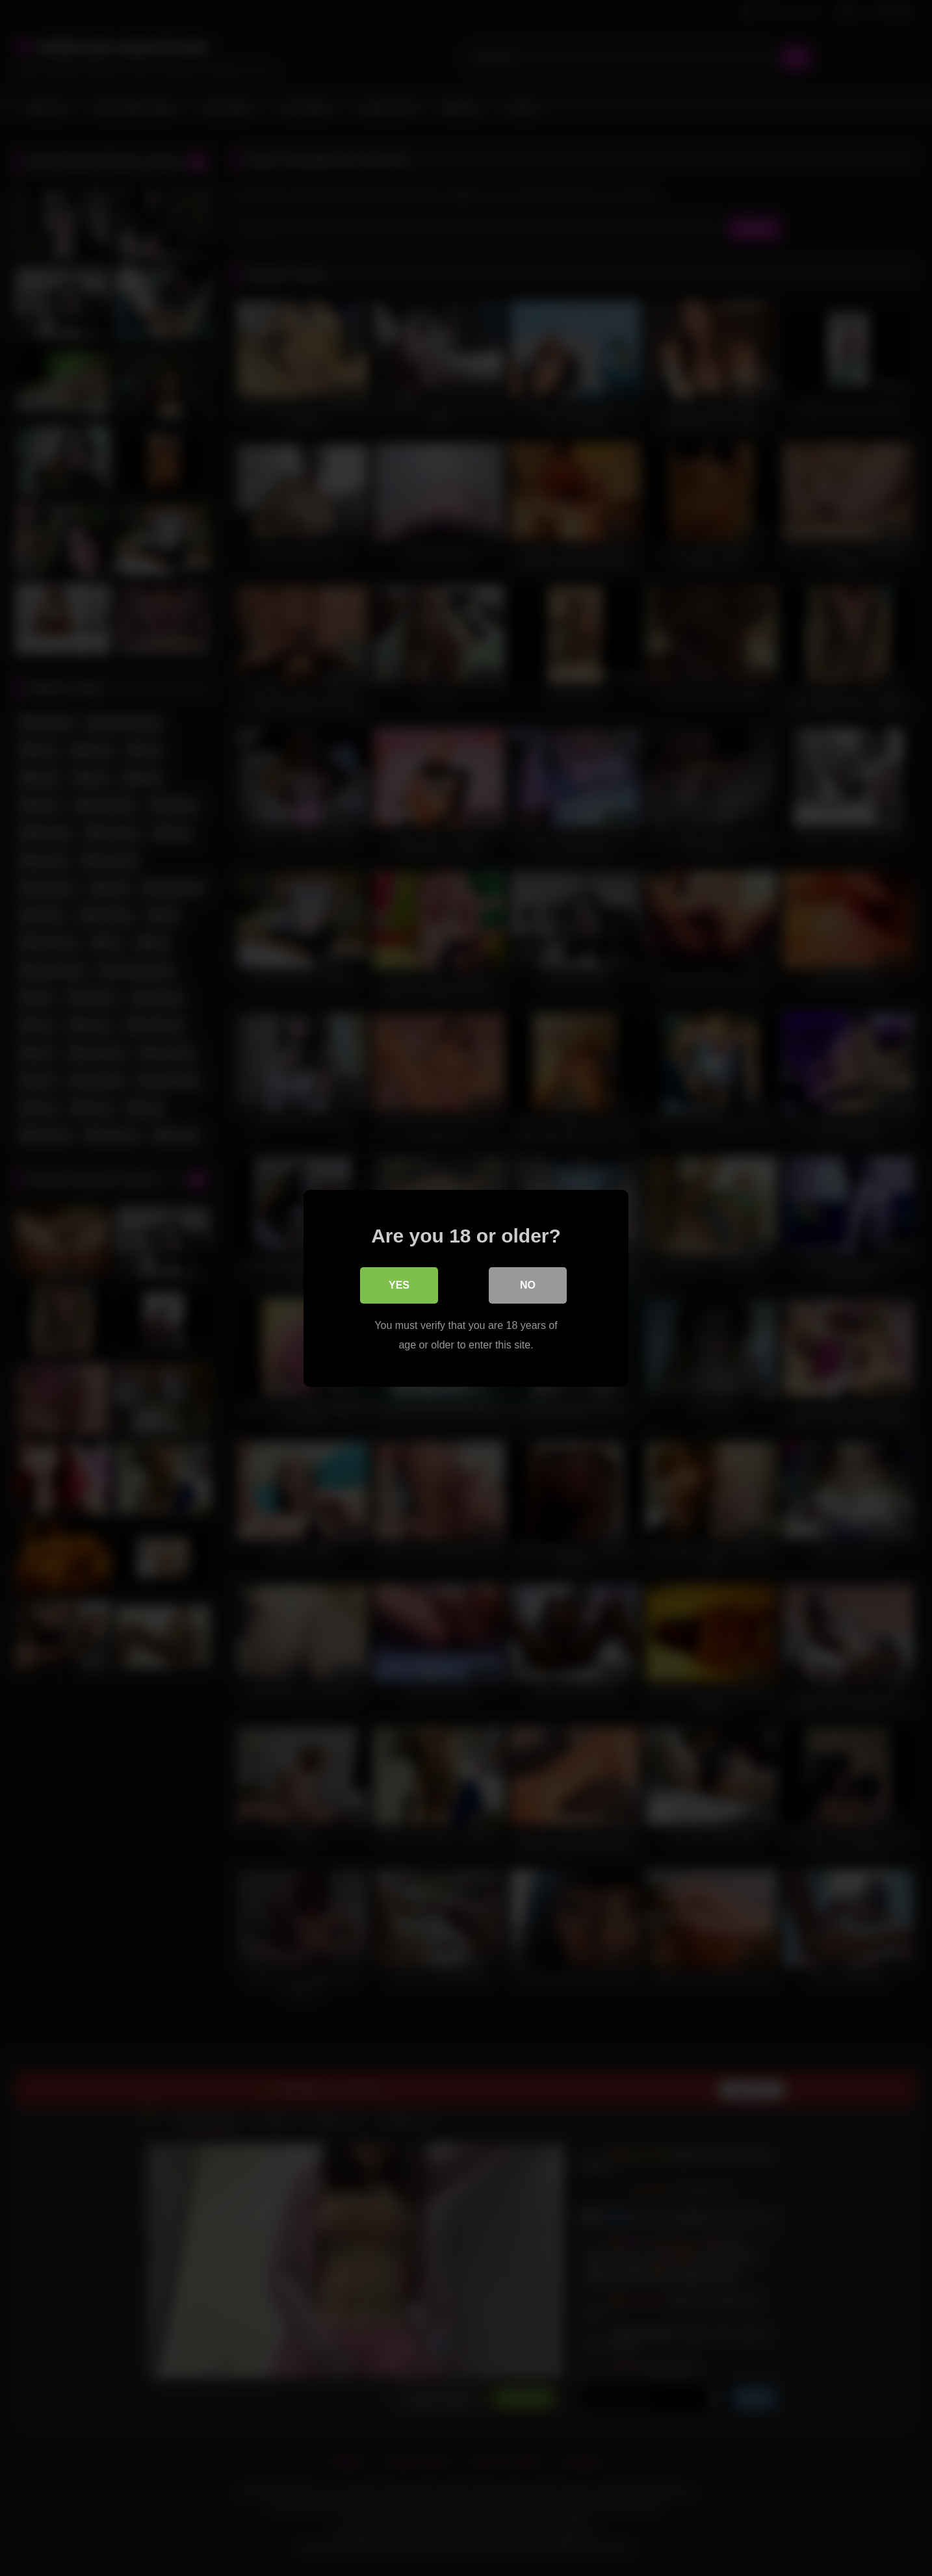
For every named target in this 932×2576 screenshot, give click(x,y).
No (528, 1284)
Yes (399, 1284)
